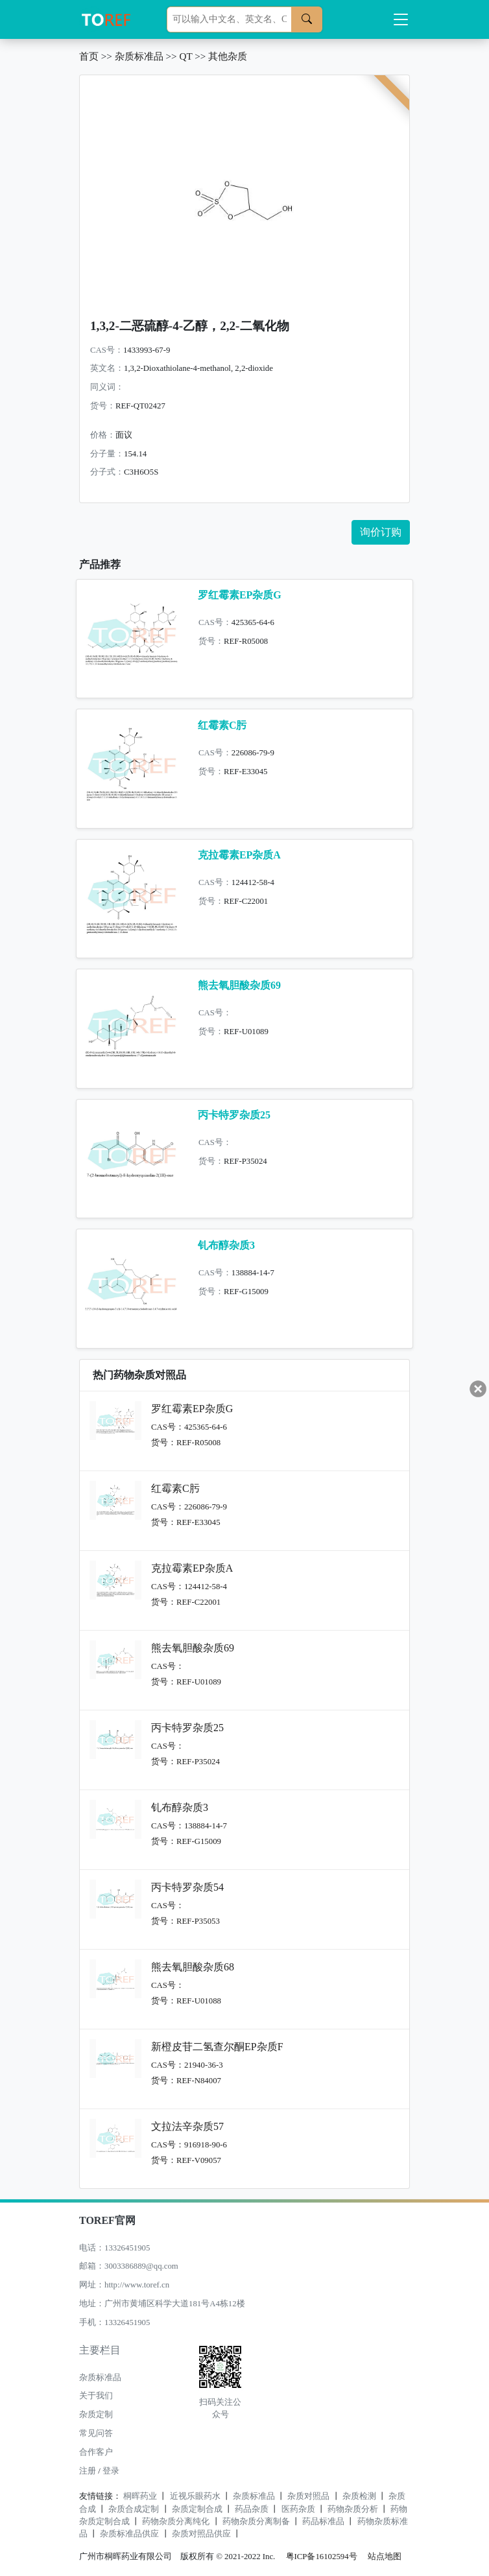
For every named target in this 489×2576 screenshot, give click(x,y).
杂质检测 (359, 2496)
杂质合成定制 (133, 2509)
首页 (89, 56)
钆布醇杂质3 (226, 1245)
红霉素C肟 (222, 725)
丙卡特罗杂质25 (234, 1114)
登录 (110, 2471)
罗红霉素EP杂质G (239, 594)
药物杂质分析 (353, 2509)
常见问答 (96, 2433)
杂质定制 (96, 2414)
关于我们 (96, 2395)
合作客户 (96, 2452)
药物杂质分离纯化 (175, 2521)
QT (185, 56)
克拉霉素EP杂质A (239, 854)
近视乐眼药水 (195, 2496)
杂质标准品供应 (129, 2533)
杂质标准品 (139, 56)
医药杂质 (298, 2509)
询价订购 (380, 532)
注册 (87, 2471)
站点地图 (384, 2556)
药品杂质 (251, 2509)
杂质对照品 (308, 2496)
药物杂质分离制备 (256, 2521)
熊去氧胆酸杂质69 (239, 985)
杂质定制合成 (197, 2509)
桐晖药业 (140, 2496)
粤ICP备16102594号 (318, 2556)
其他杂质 (227, 56)
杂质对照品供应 (201, 2533)
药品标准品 (323, 2521)
